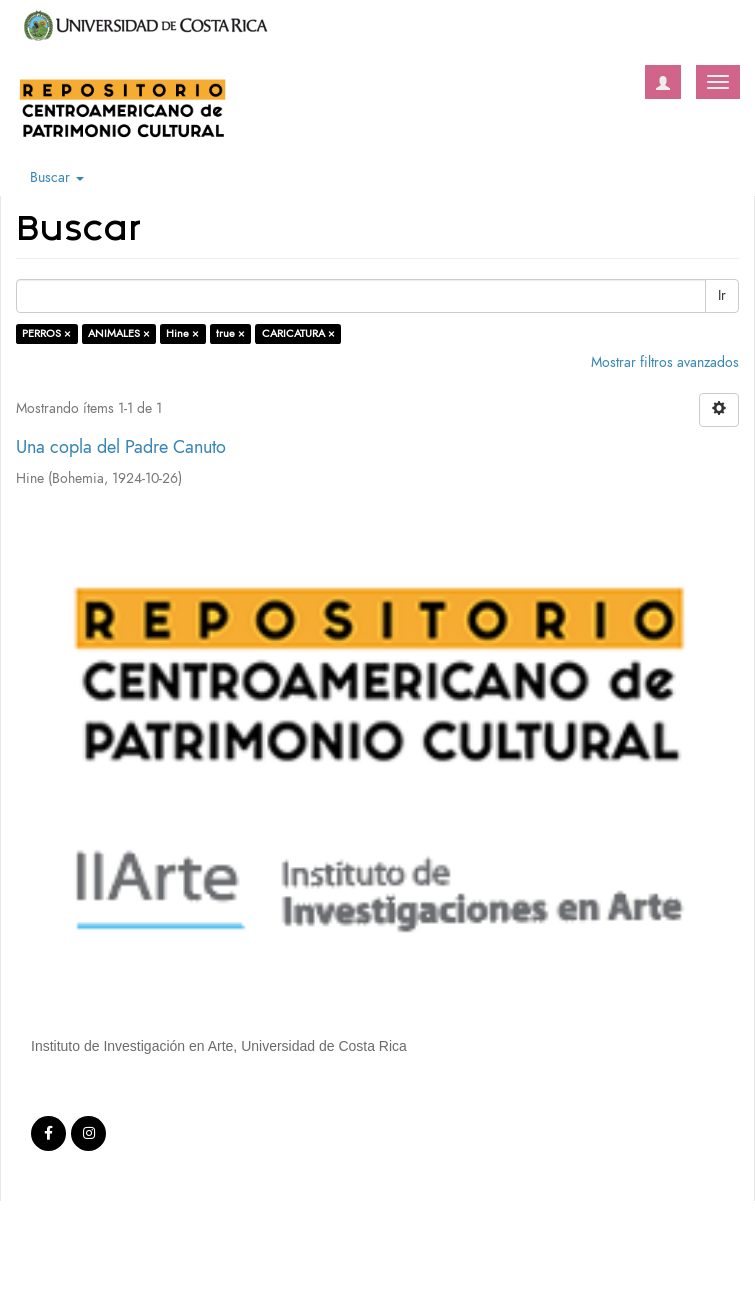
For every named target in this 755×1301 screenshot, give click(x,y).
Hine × (182, 333)
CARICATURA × (298, 333)
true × (230, 333)
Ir (722, 295)
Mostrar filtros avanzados (665, 362)
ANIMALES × (119, 333)
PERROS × (46, 333)
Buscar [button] (57, 177)
